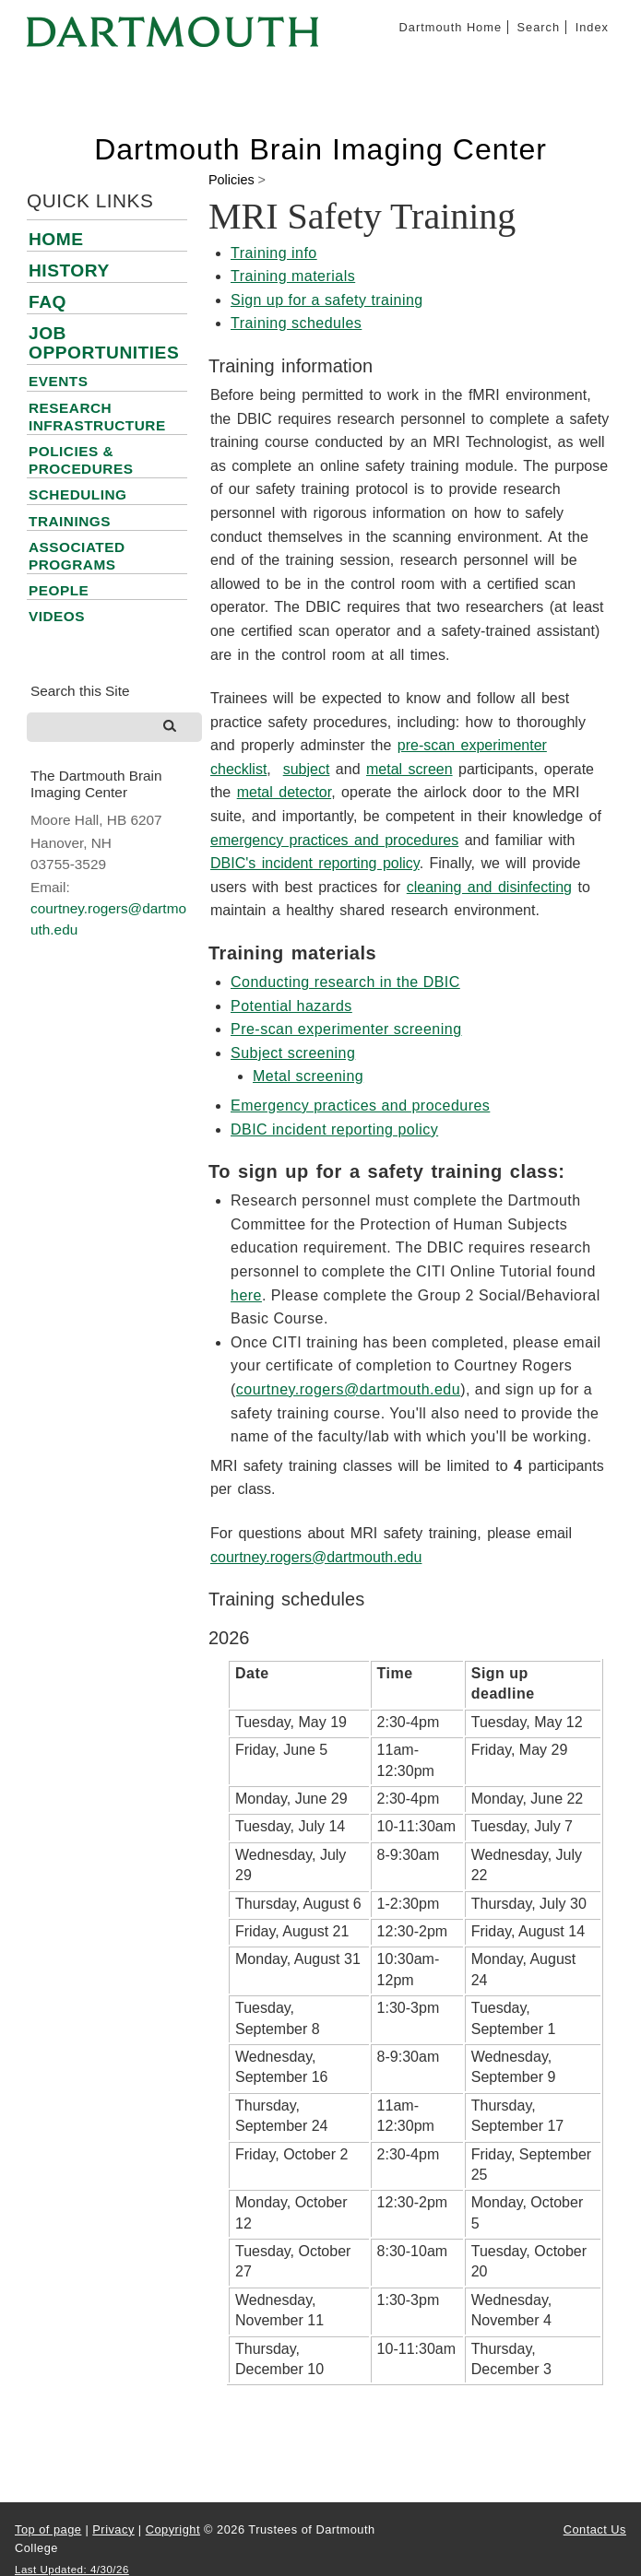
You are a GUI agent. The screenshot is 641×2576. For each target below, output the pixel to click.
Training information (290, 366)
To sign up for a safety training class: (386, 1171)
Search (539, 27)
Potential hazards (291, 1006)
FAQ (47, 302)
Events (58, 381)
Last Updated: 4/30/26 (72, 2569)
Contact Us (595, 2529)
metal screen (409, 769)
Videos (57, 616)
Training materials (293, 276)
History (69, 270)
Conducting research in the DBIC (345, 982)
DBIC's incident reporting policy (315, 863)
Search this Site (80, 691)
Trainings (70, 521)
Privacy (113, 2529)
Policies (231, 179)
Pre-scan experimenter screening (346, 1029)
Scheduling (78, 494)
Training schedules (296, 323)
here (246, 1295)
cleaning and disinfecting (489, 887)
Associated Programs (77, 555)
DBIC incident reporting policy (334, 1129)
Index (592, 27)
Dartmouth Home (450, 27)
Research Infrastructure (97, 416)
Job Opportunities (104, 342)
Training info (274, 253)
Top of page (48, 2529)
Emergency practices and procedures (360, 1105)
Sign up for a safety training (327, 300)
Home (56, 239)
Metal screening (308, 1076)
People (59, 590)
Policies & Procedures (81, 459)
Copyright (173, 2529)
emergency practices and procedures (334, 840)
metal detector (284, 792)
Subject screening (293, 1053)
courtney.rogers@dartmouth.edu (348, 1389)
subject (306, 769)
